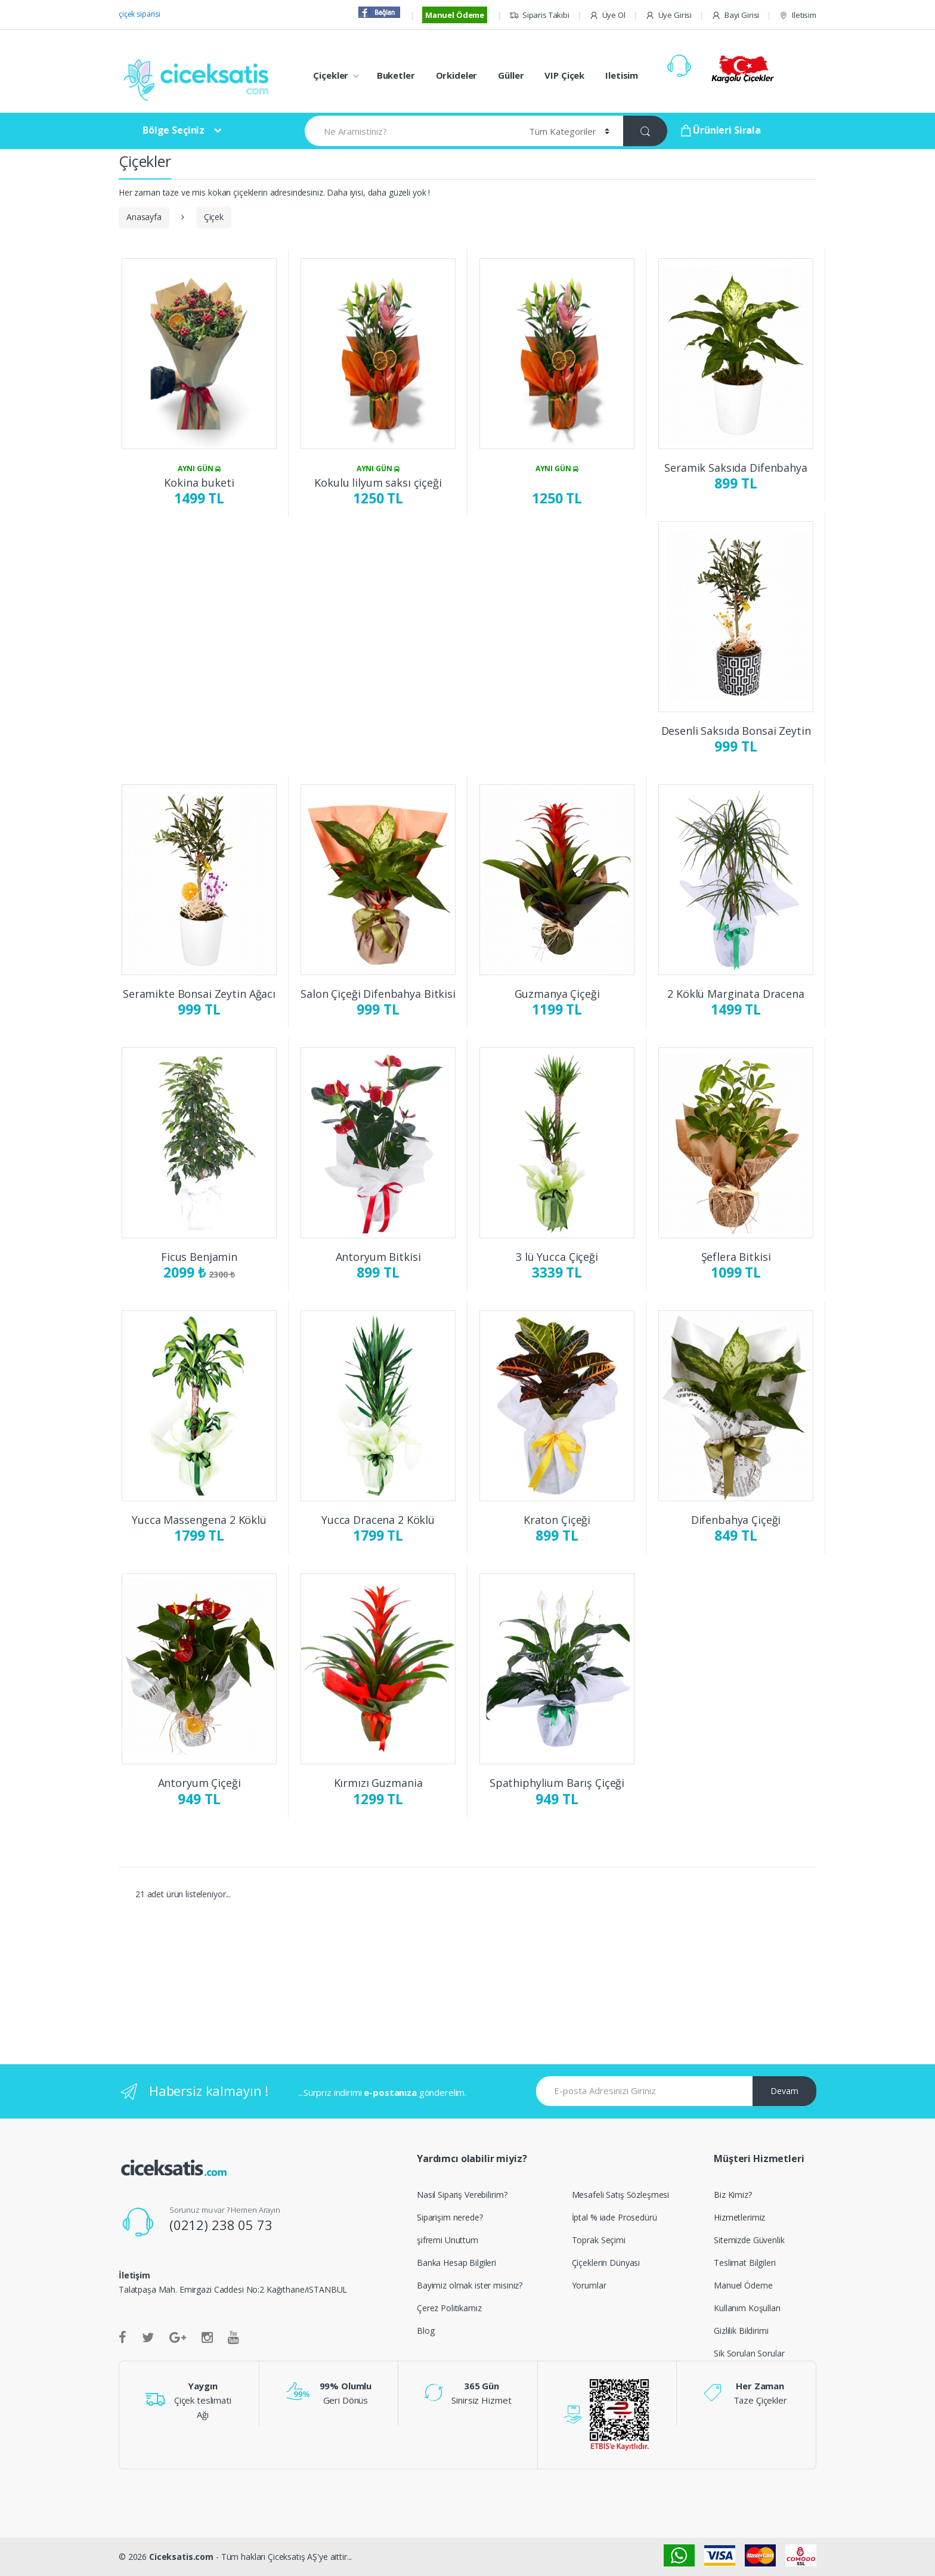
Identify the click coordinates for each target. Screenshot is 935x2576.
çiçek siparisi (139, 14)
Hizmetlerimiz (739, 2217)
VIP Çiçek (564, 75)
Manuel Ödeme (454, 15)
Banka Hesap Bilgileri (456, 2262)
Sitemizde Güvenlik (749, 2240)
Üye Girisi (668, 15)
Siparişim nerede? (450, 2217)
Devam (784, 2090)
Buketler (396, 75)
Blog (425, 2330)
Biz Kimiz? (733, 2194)
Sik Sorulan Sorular (749, 2353)
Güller (511, 75)
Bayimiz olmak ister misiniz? (469, 2285)
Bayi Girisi (735, 15)
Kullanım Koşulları (747, 2308)
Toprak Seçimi (599, 2240)
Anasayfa (144, 216)
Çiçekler (330, 75)
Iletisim (797, 15)
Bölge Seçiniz (174, 130)
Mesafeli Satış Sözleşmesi (621, 2194)
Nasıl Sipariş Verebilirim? (462, 2194)
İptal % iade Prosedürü (614, 2217)
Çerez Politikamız (449, 2308)
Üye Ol (607, 15)
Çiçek (214, 216)
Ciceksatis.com (181, 2556)
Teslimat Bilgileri (744, 2262)
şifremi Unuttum (447, 2240)
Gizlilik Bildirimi (741, 2330)
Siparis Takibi (539, 15)
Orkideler (457, 75)
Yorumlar (589, 2285)
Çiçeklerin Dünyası (606, 2262)
